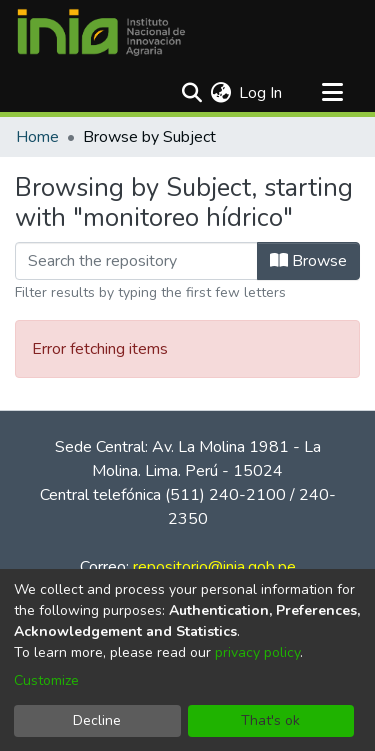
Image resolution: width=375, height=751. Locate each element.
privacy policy (257, 652)
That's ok (270, 720)
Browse (308, 261)
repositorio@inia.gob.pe (214, 567)
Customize (46, 680)
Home (37, 137)
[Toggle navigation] (332, 93)
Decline (97, 720)
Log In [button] (261, 93)
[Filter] (136, 261)
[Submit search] (191, 93)
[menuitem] (220, 93)
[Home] (101, 33)
